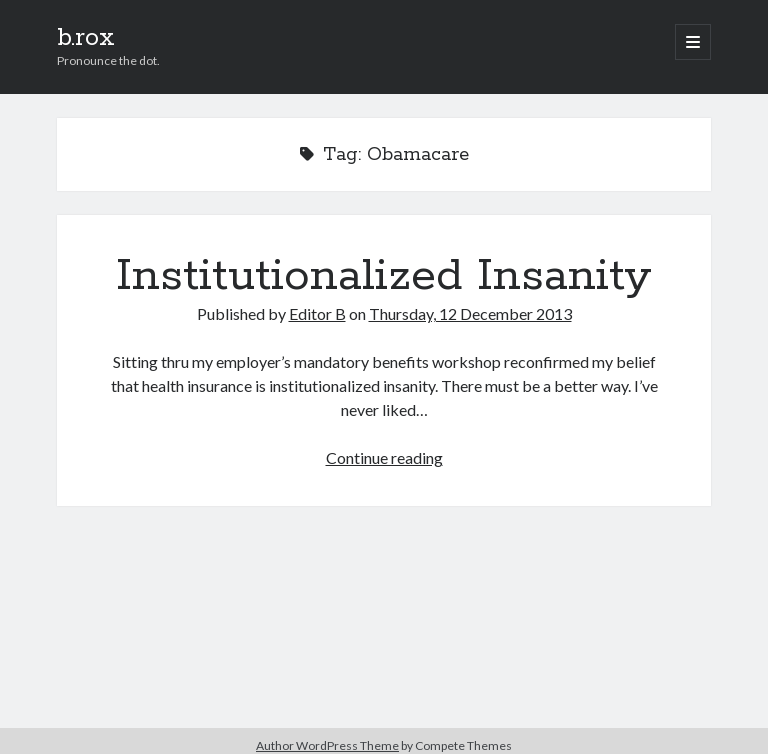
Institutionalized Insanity (384, 276)
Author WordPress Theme (327, 745)
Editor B (317, 313)
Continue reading (384, 457)
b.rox (86, 38)
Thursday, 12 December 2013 (470, 313)
